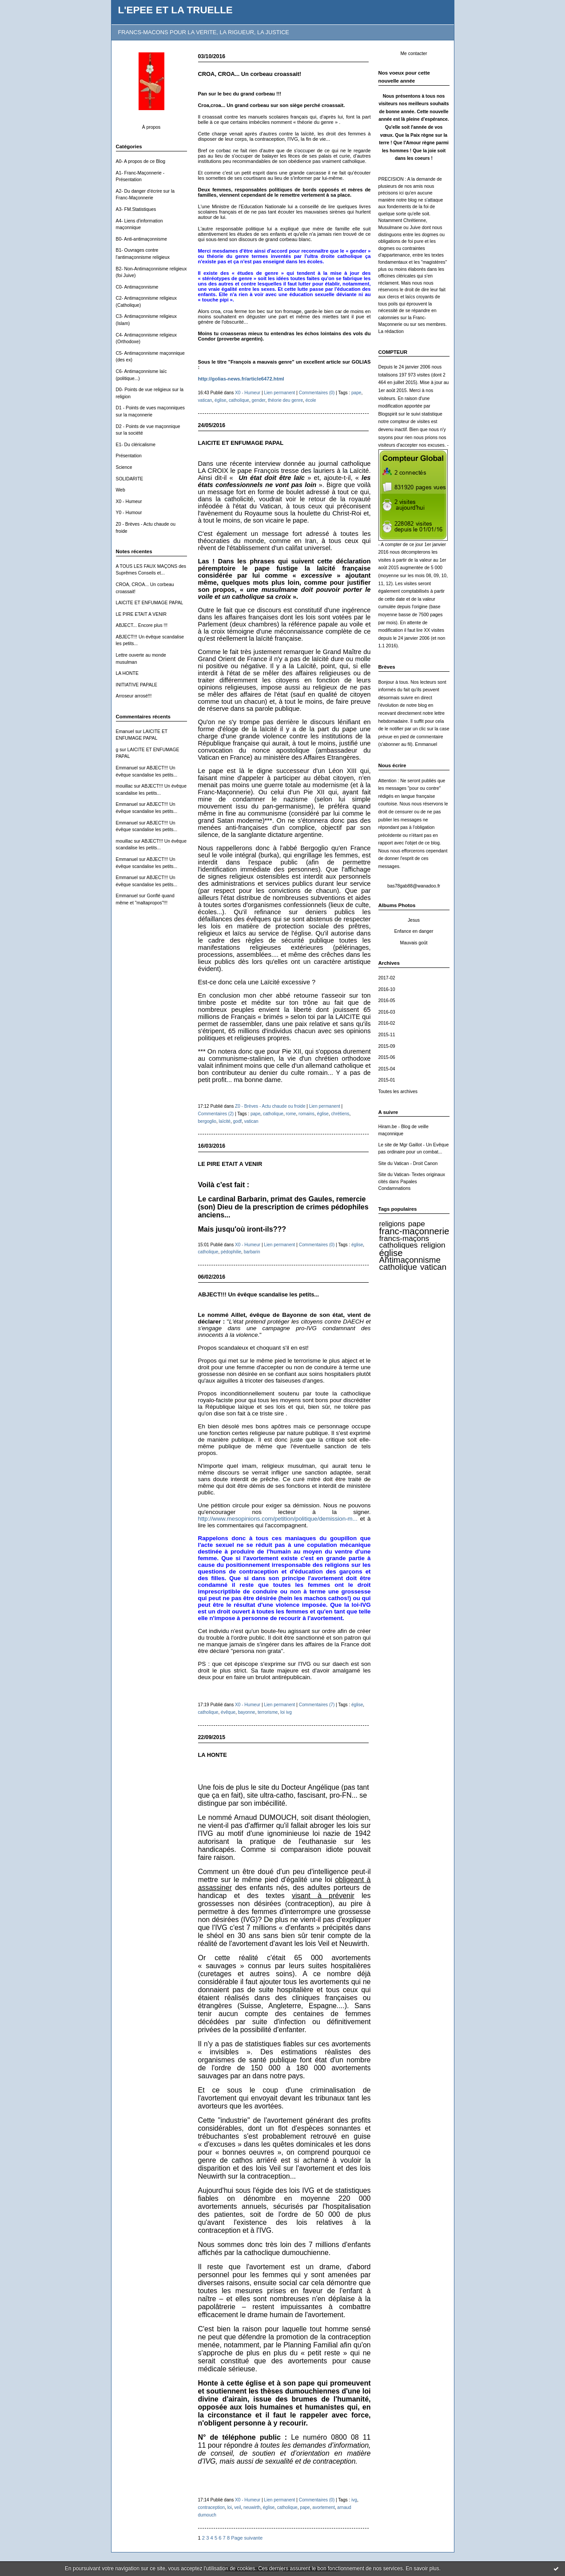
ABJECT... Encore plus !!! (142, 625)
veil (237, 2507)
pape (416, 1223)
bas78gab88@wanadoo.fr (413, 886)
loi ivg (286, 1712)
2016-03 (386, 1012)
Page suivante (247, 2537)
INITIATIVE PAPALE (137, 684)
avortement (323, 2507)
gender (259, 400)
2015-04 (386, 1068)
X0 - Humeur (129, 501)
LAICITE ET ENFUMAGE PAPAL (149, 602)
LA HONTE (127, 673)
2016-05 (386, 1000)
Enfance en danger (414, 931)
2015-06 (386, 1057)
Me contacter (413, 53)
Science (124, 467)
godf (237, 1121)
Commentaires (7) (317, 1704)
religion (433, 1244)
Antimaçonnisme (410, 1259)
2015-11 (386, 1034)
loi (229, 2507)
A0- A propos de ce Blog (141, 161)
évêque (228, 1712)
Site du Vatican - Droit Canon (408, 1163)
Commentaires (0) (317, 392)
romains (306, 1113)
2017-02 (386, 977)
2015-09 (386, 1046)
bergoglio (207, 1121)
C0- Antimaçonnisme (137, 287)
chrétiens (340, 1113)
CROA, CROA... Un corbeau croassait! (250, 74)
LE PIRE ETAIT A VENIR (141, 614)
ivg (354, 2499)
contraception (211, 2507)
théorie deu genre (285, 400)
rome (291, 1113)
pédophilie (231, 1251)
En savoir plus (422, 2568)
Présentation (129, 455)
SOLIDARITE (129, 478)
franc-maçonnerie (414, 1231)
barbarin (252, 1251)
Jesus (414, 920)
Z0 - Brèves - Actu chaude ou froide (270, 1106)
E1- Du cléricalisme (136, 444)
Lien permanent (279, 392)
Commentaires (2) (216, 1113)
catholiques (398, 1244)
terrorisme (268, 1712)
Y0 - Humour (129, 512)
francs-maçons (404, 1238)
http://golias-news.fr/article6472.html (241, 378)
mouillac (124, 786)
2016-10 (386, 989)
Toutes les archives (398, 1091)
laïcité (225, 1121)
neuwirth (251, 2507)
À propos (151, 127)
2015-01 (386, 1080)
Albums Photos (397, 905)
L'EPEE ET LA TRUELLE (175, 10)
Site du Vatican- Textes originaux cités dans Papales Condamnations (411, 1181)
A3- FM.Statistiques (136, 209)
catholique (398, 1267)
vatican (433, 1267)
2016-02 (386, 1023)
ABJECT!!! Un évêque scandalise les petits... (258, 1294)
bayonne (246, 1712)
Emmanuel (127, 767)
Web (120, 489)
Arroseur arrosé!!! (134, 696)
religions (392, 1224)
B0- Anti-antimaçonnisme (141, 239)
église (391, 1253)
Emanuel (125, 731)
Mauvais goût (414, 942)
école (311, 400)
